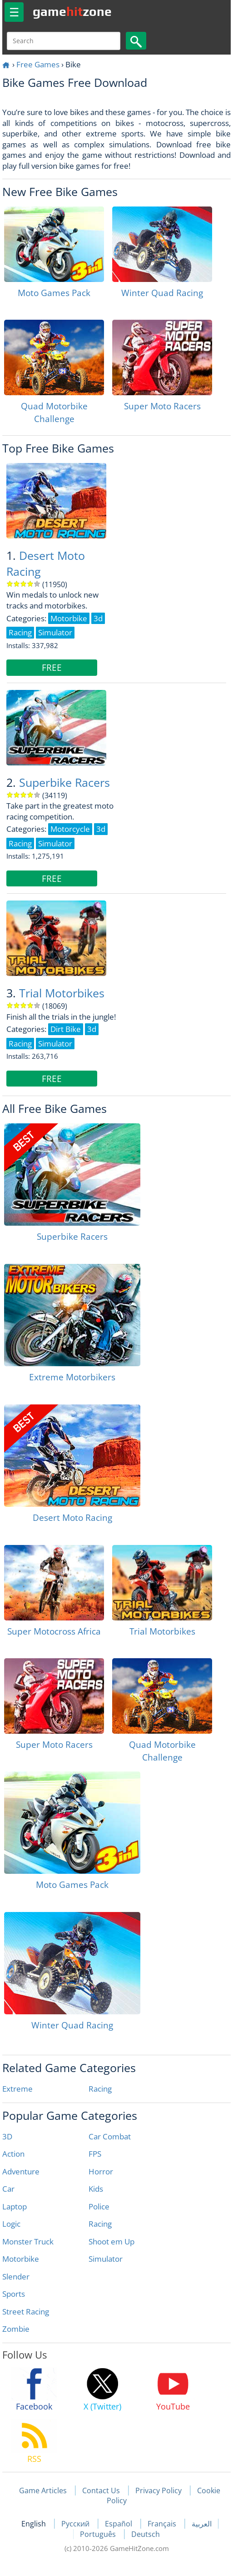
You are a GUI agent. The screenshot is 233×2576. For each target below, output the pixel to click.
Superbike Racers (64, 782)
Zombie (16, 2329)
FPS (95, 2153)
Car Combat (110, 2136)
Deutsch (145, 2534)
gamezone (72, 11)
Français (163, 2524)
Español (119, 2524)
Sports (13, 2294)
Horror (101, 2171)
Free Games (37, 64)
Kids (96, 2189)
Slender (16, 2276)
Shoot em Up (111, 2241)
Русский (76, 2524)
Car (8, 2189)
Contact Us (101, 2490)
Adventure (21, 2171)
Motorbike (20, 2259)
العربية (202, 2524)
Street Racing (25, 2311)
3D (7, 2136)
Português (99, 2534)
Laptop (14, 2206)
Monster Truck (28, 2241)
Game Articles (43, 2490)
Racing (100, 2088)
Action (13, 2153)
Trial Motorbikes (61, 993)
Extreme (17, 2088)
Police (99, 2206)
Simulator (106, 2259)
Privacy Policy (158, 2490)
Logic (11, 2224)
